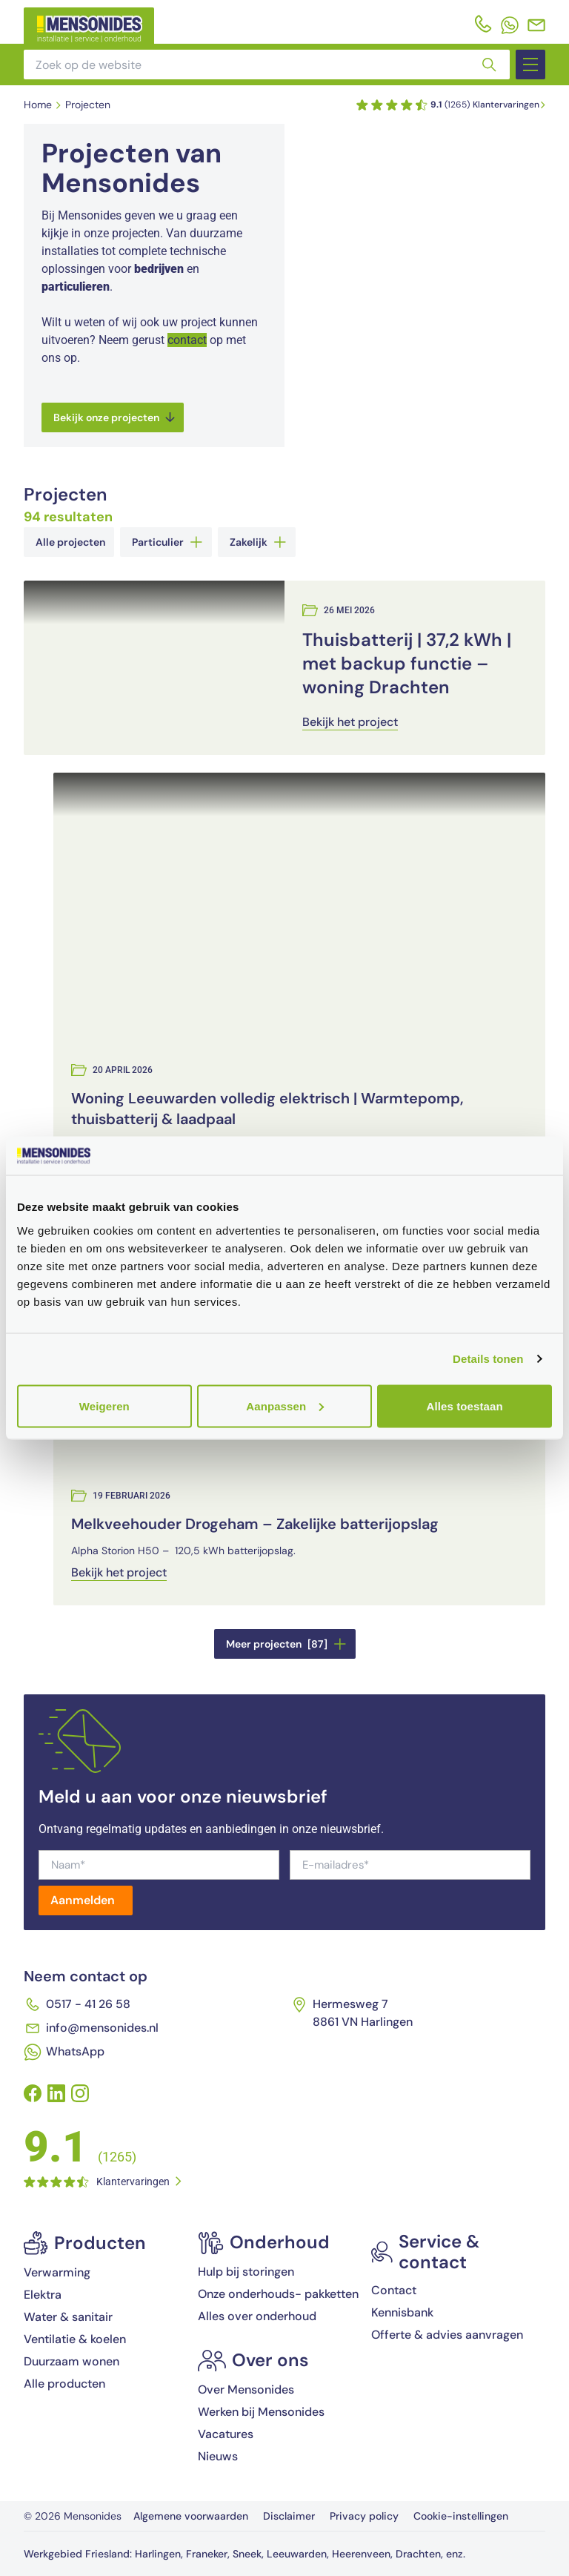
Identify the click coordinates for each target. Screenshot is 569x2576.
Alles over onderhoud (257, 2316)
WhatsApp (64, 2052)
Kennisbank (402, 2312)
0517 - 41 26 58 (77, 2004)
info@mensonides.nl (91, 2027)
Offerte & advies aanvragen (447, 2334)
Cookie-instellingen (460, 2516)
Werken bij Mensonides (261, 2412)
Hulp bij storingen (246, 2271)
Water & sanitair (68, 2317)
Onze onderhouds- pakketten (278, 2294)
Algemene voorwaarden (190, 2516)
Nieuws (218, 2456)
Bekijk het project (350, 722)
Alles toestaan (465, 1405)
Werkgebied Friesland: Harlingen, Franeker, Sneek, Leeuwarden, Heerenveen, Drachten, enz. (244, 2553)
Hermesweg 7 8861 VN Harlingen (351, 2013)
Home (38, 104)
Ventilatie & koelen (75, 2339)
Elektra (42, 2294)
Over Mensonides (246, 2389)
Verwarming (57, 2272)
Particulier (167, 542)
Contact (393, 2290)
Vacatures (225, 2434)
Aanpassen (285, 1405)
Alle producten (64, 2383)
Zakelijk (258, 542)
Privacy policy (364, 2516)
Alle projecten (70, 542)
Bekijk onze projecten (114, 417)
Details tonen (488, 1359)
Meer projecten (286, 1644)
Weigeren (104, 1405)
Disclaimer (289, 2516)
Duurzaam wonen (71, 2361)
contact (187, 340)
